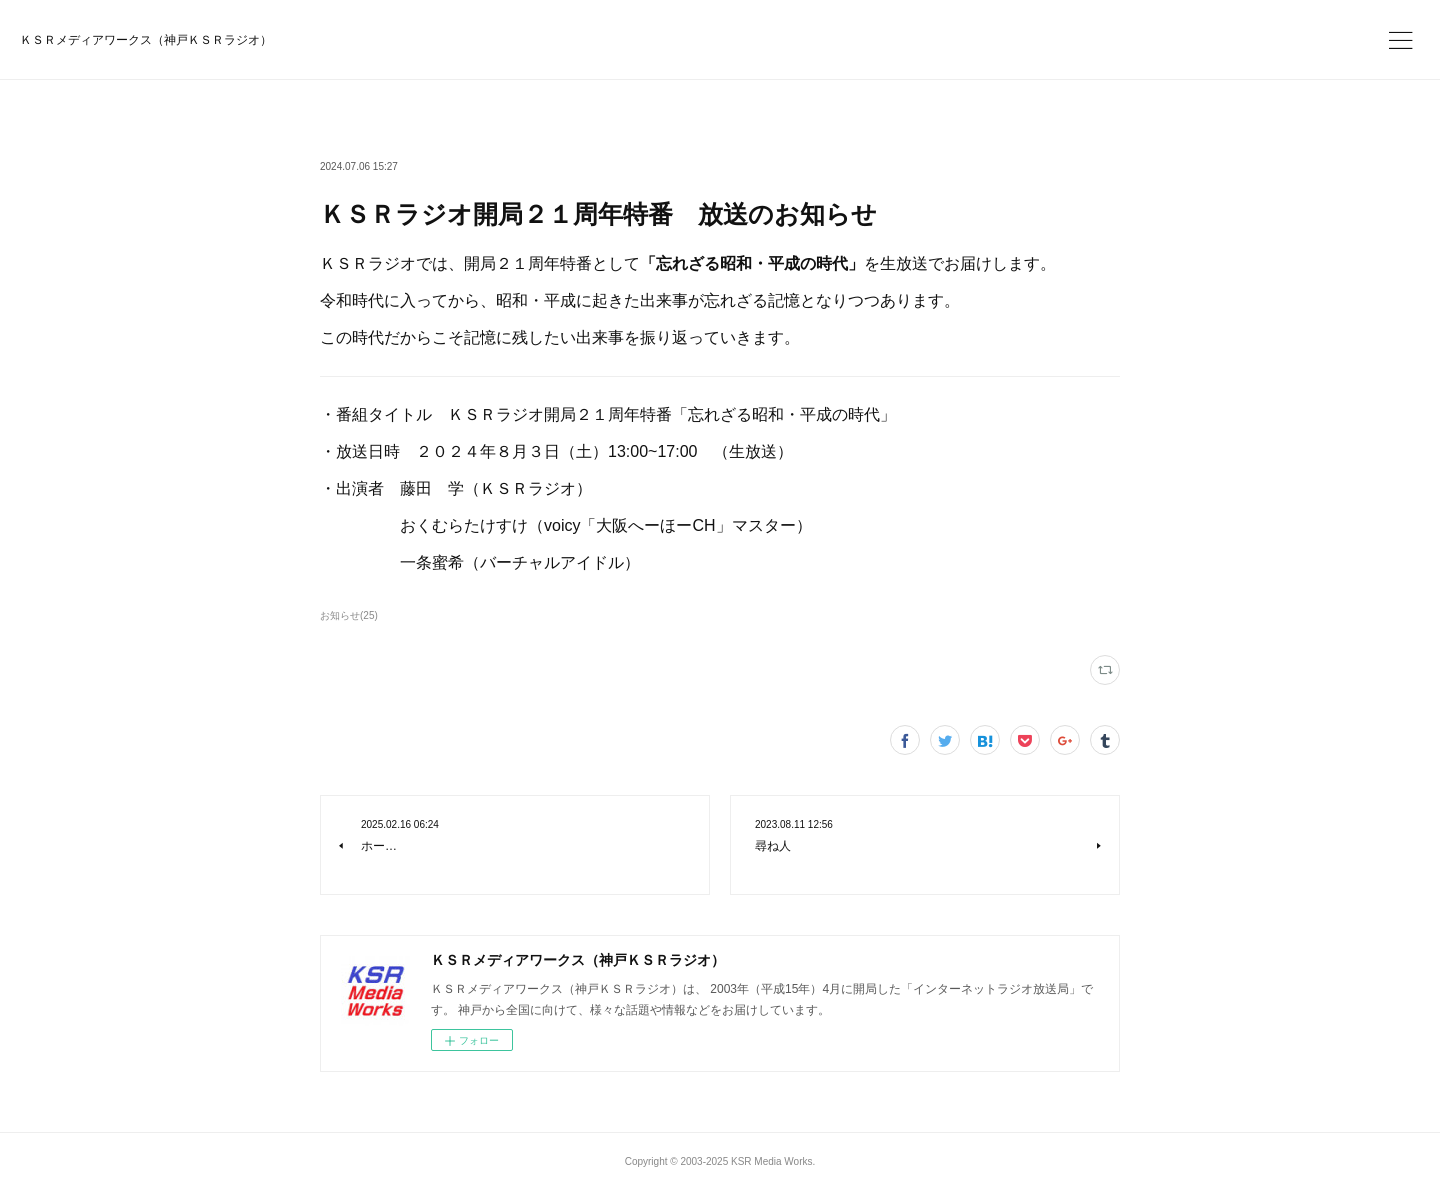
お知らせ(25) (349, 615)
